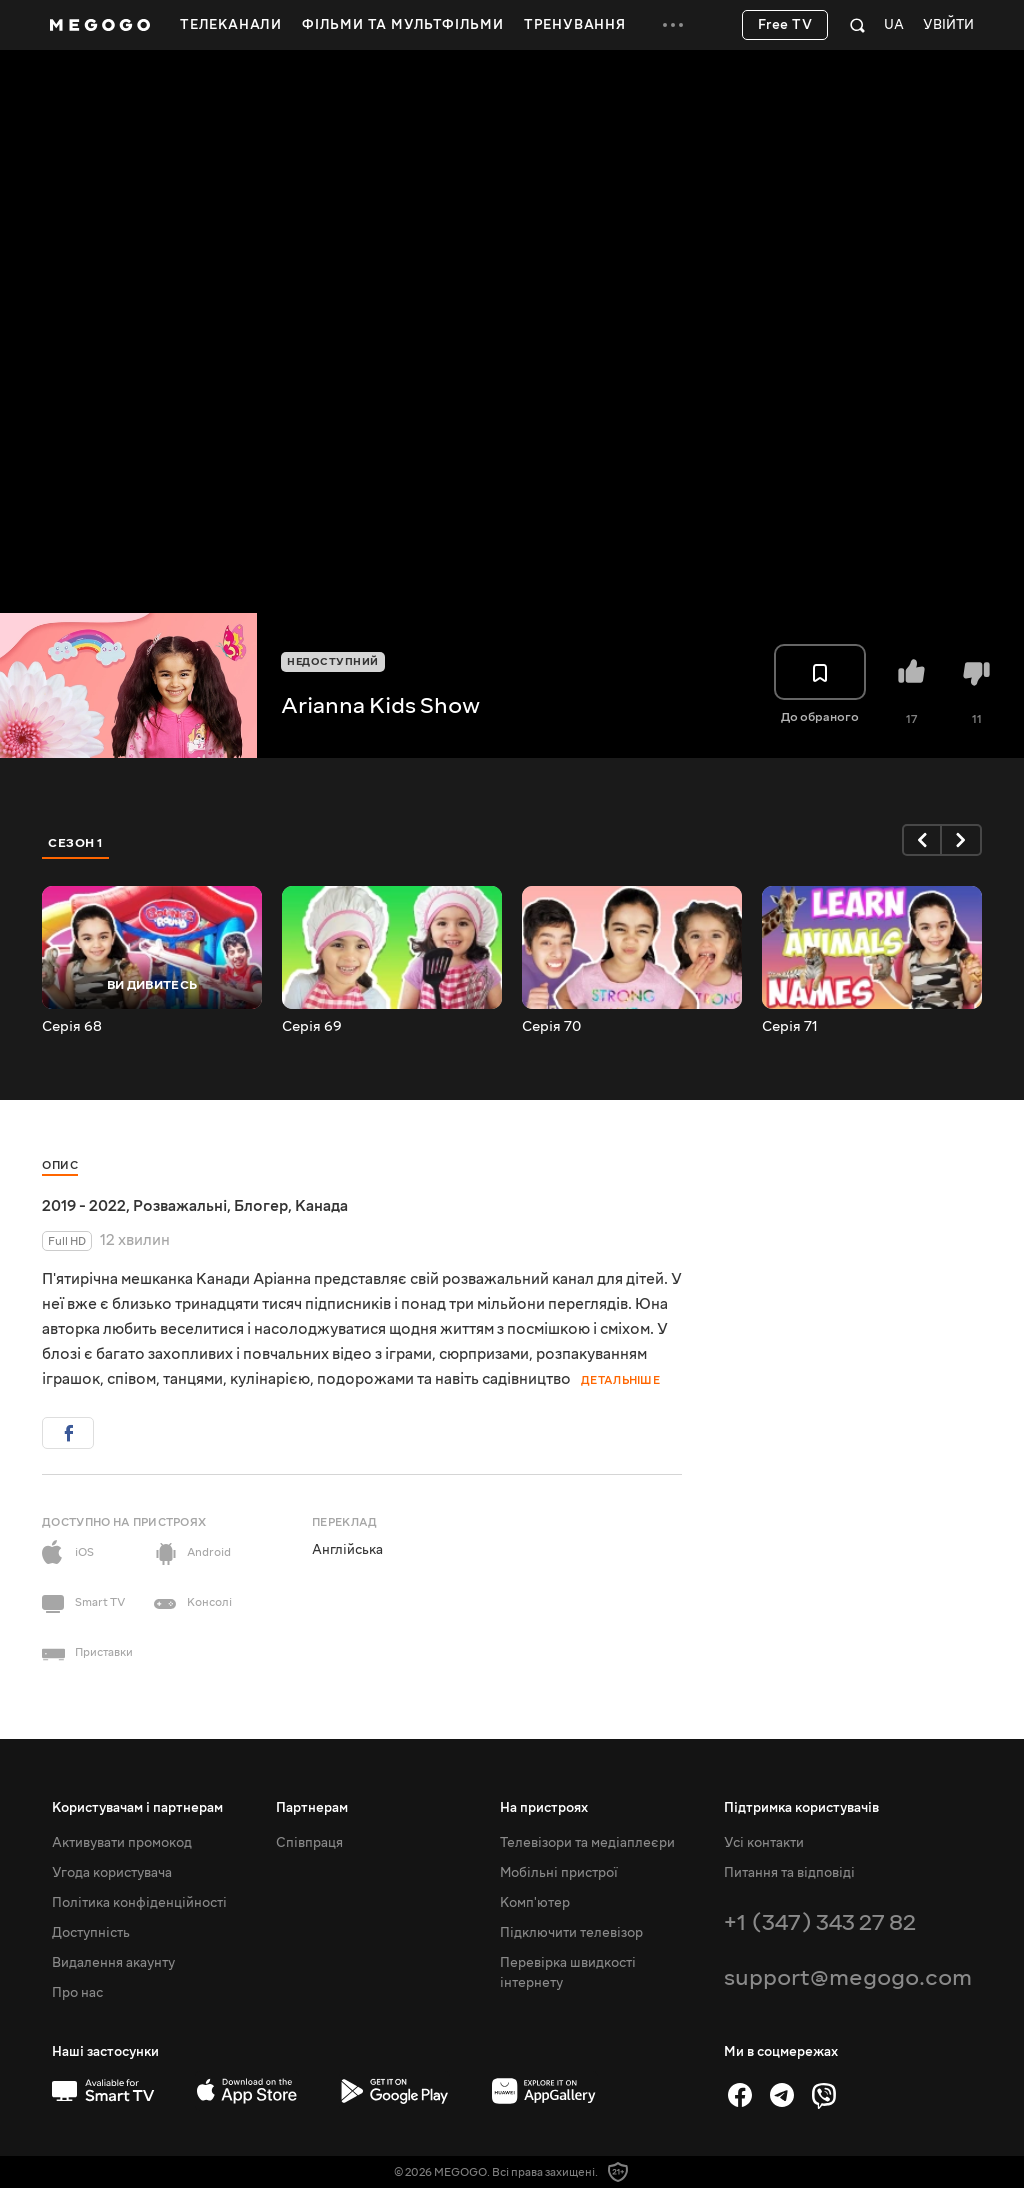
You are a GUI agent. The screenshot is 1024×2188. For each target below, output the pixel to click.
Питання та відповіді (789, 1873)
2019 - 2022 (84, 1206)
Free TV (785, 25)
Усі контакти (764, 1843)
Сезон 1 (76, 843)
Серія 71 (790, 1027)
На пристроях (544, 1808)
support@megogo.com (848, 1977)
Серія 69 (312, 1027)
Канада (321, 1206)
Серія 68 (72, 1027)
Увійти (948, 25)
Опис (60, 1165)
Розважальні (180, 1206)
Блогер (261, 1206)
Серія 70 (551, 1027)
